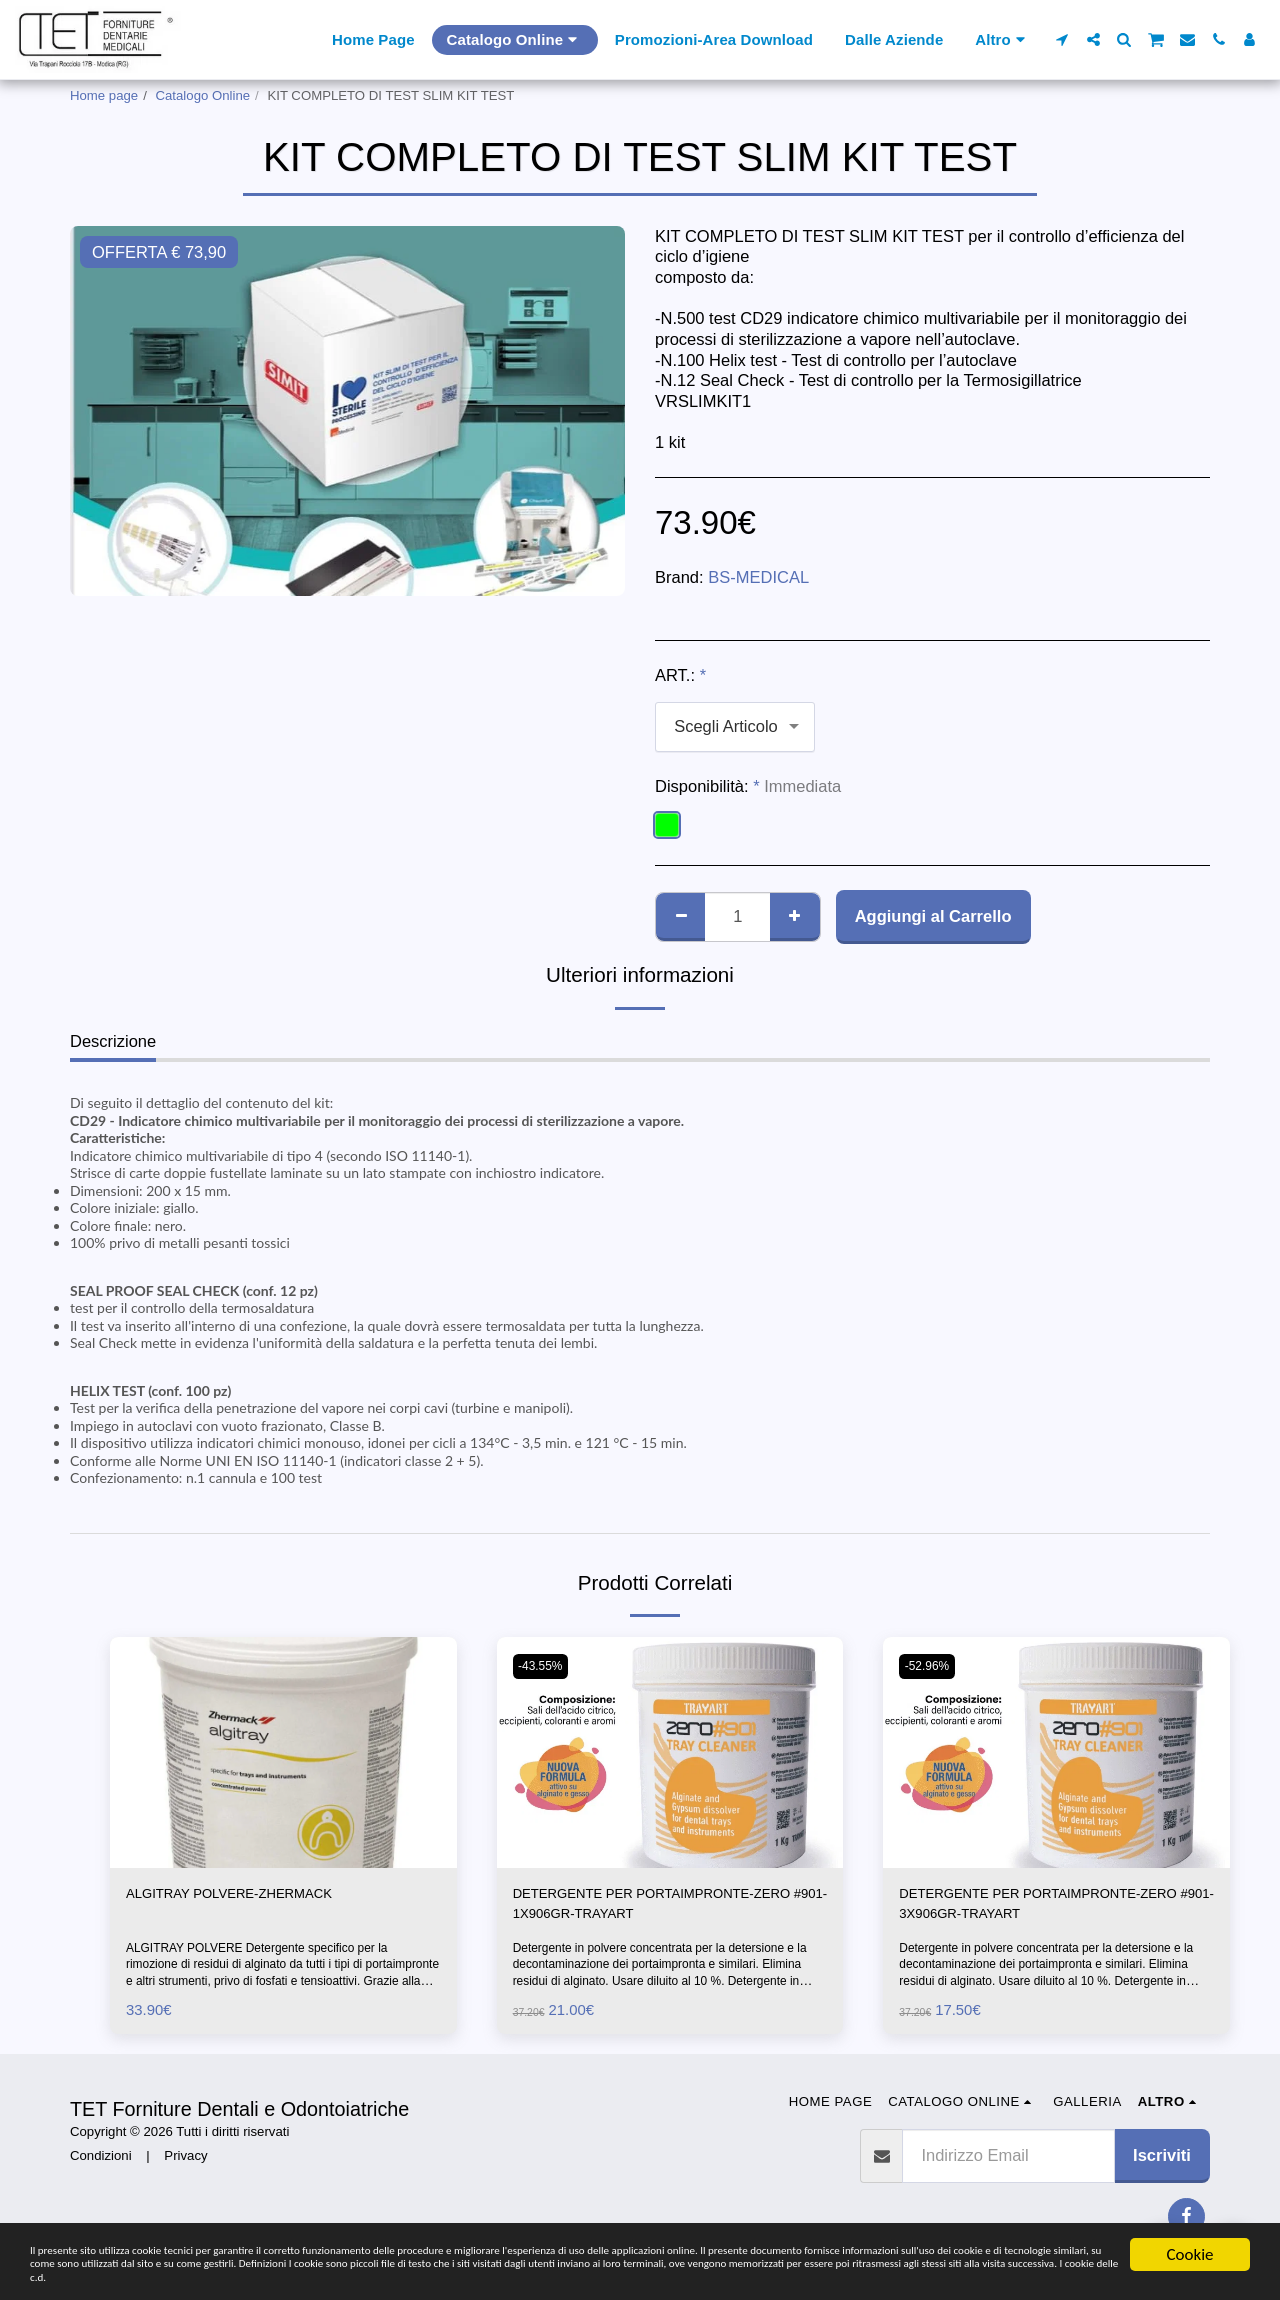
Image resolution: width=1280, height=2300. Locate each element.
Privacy (185, 2165)
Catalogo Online (203, 95)
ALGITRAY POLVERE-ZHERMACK (255, 1896)
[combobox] (735, 727)
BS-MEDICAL (758, 577)
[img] (283, 1752)
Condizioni (101, 2165)
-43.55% (545, 1665)
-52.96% (931, 1665)
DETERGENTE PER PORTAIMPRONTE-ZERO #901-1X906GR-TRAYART (665, 1908)
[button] (1062, 39)
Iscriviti (1162, 2164)
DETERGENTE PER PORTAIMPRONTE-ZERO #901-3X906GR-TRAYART (1051, 1908)
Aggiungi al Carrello (933, 916)
